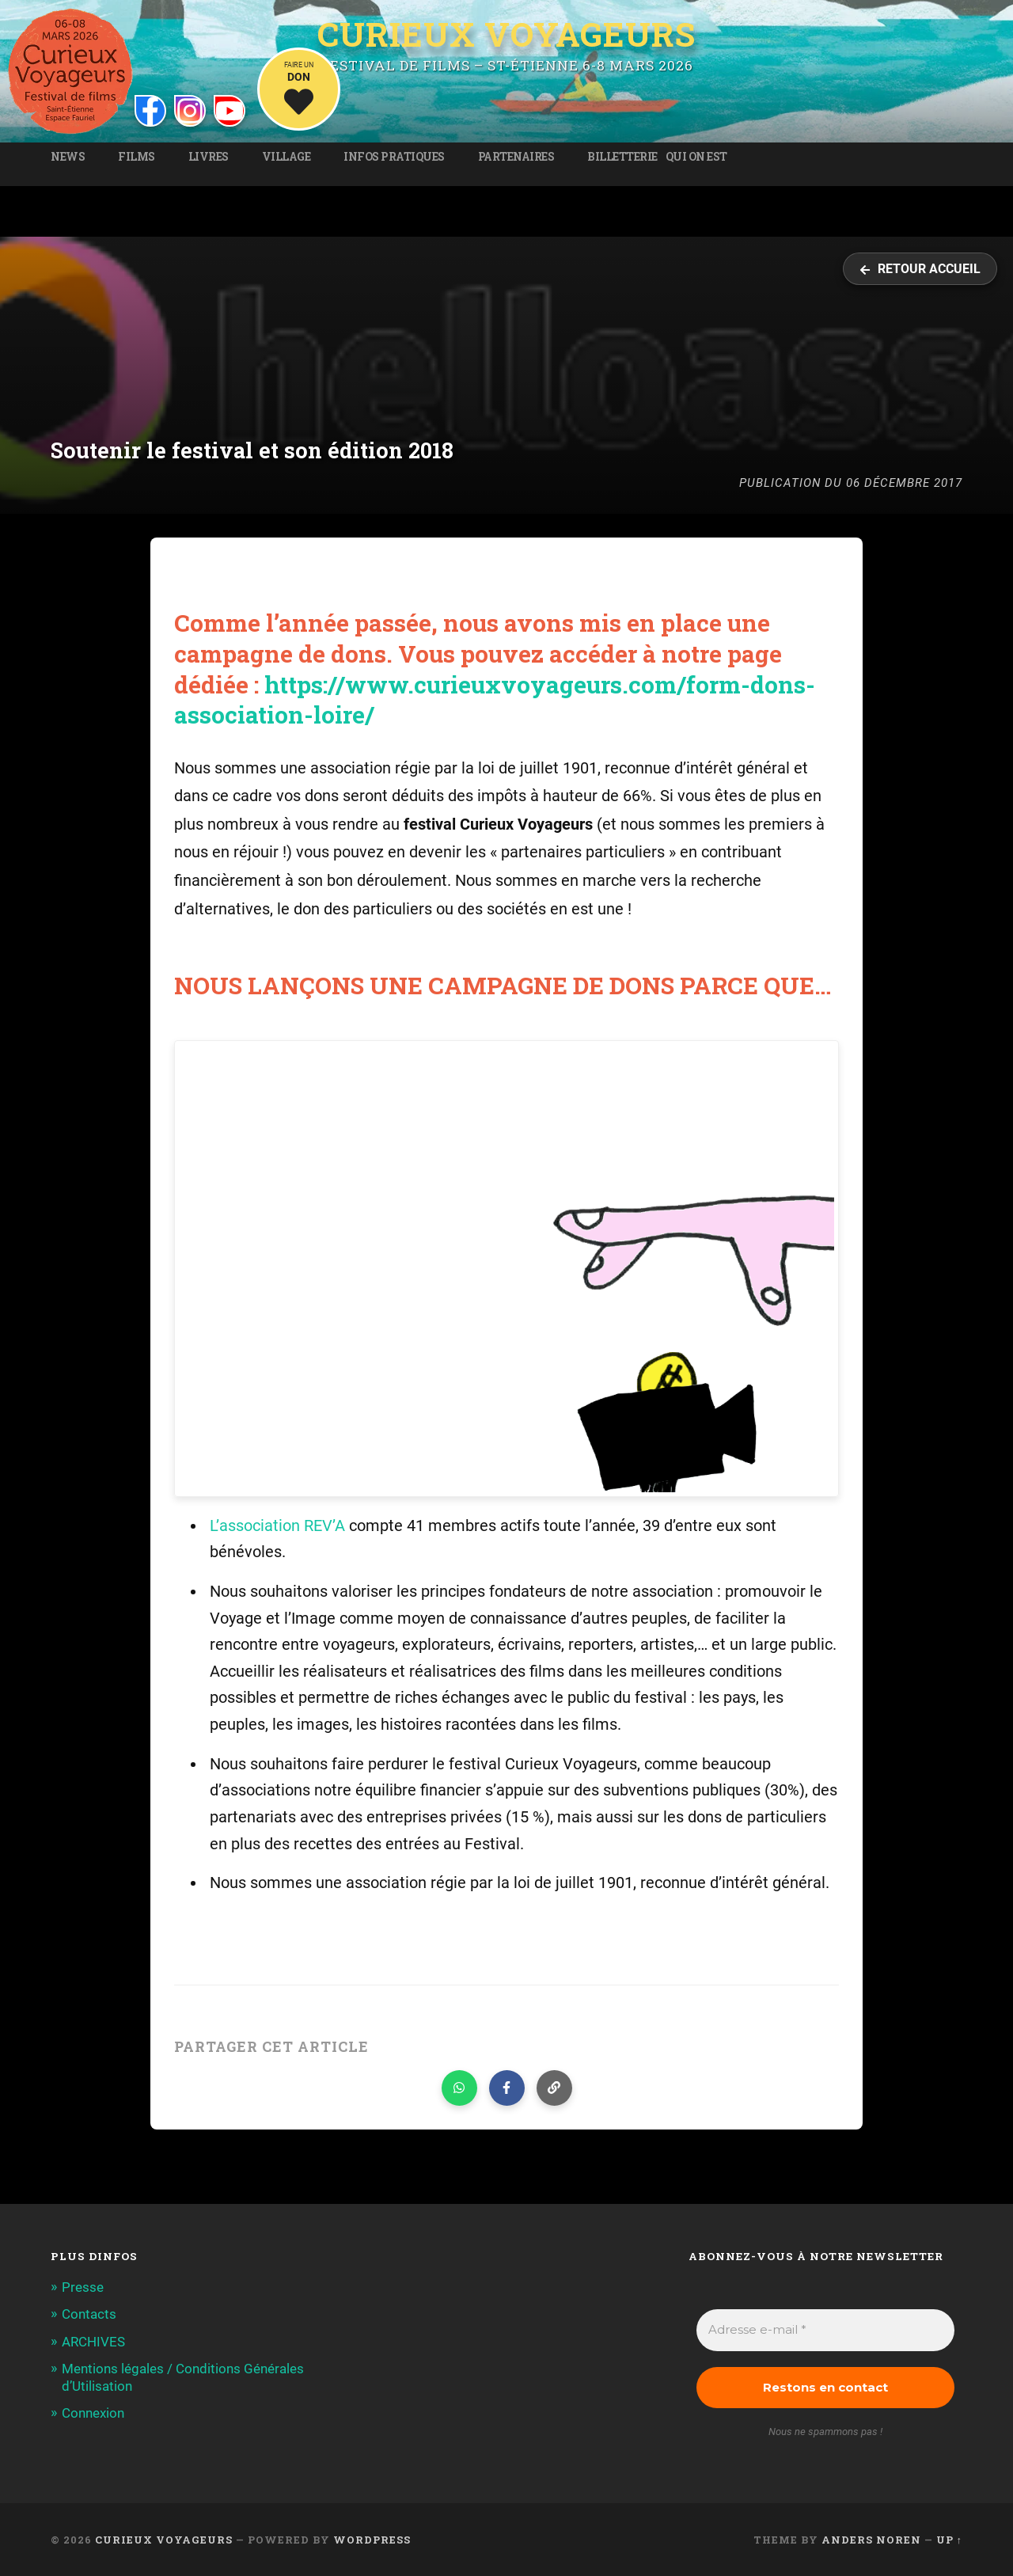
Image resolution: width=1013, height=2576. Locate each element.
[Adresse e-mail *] (825, 2330)
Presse (83, 2287)
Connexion (93, 2413)
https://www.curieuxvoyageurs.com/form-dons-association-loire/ (494, 700)
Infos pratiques (394, 157)
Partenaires (516, 157)
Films (136, 157)
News (68, 157)
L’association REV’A (277, 1526)
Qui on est (696, 157)
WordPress (372, 2539)
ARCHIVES (93, 2342)
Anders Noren (871, 2539)
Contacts (89, 2314)
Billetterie (622, 157)
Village (286, 157)
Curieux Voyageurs (506, 34)
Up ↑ (949, 2539)
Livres (208, 157)
